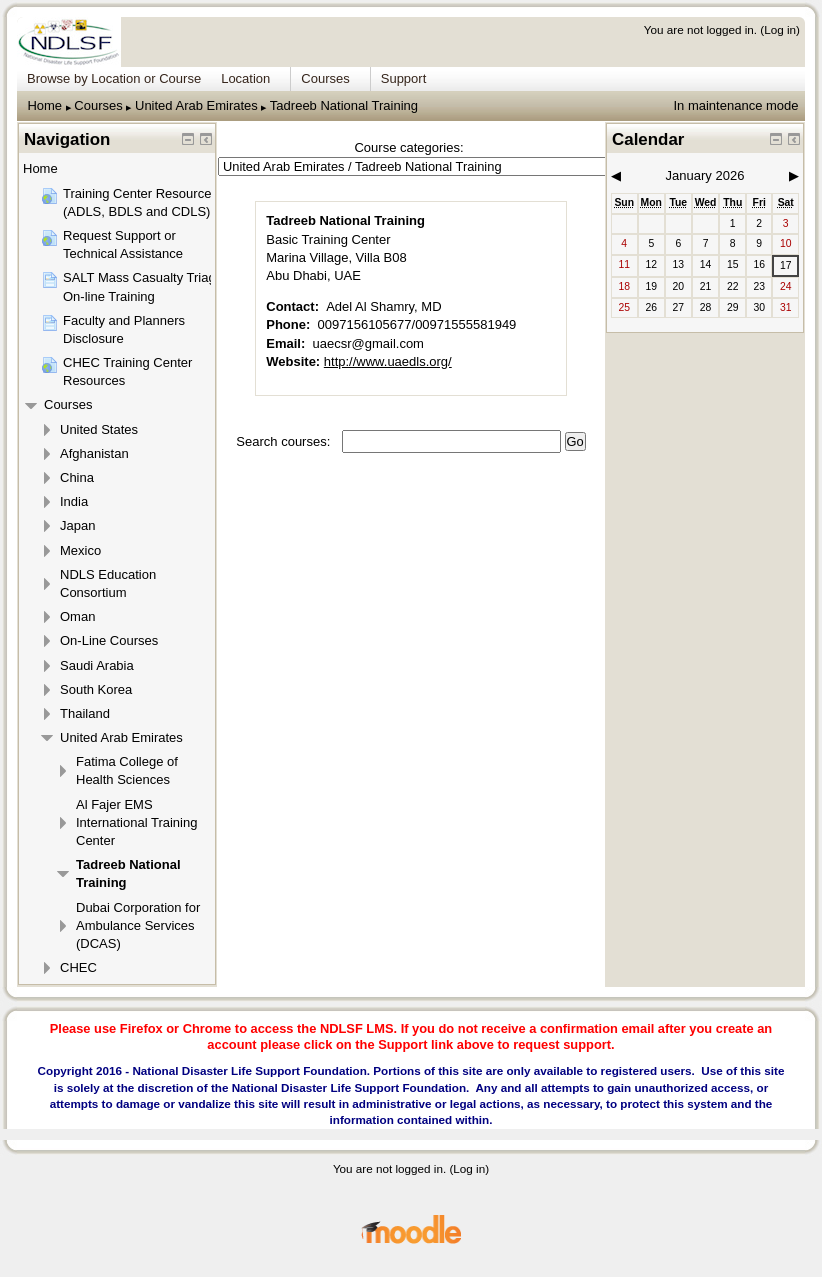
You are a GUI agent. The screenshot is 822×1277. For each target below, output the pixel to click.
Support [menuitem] (404, 78)
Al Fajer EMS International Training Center (136, 822)
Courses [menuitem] (325, 78)
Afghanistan (94, 453)
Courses (98, 105)
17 (786, 265)
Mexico (80, 550)
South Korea (96, 689)
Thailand (85, 713)
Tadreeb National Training (344, 105)
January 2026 (705, 175)
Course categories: (408, 147)
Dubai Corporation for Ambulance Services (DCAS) (138, 925)
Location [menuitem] (245, 78)
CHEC (78, 967)
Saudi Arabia (97, 665)
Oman (77, 616)
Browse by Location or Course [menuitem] (114, 78)
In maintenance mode (735, 105)
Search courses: (285, 441)
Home (44, 105)
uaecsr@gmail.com (368, 343)
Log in (780, 29)
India (74, 501)
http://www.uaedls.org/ (388, 361)
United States (99, 429)
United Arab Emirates (196, 105)
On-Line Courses (109, 640)
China (77, 477)
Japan (77, 525)
